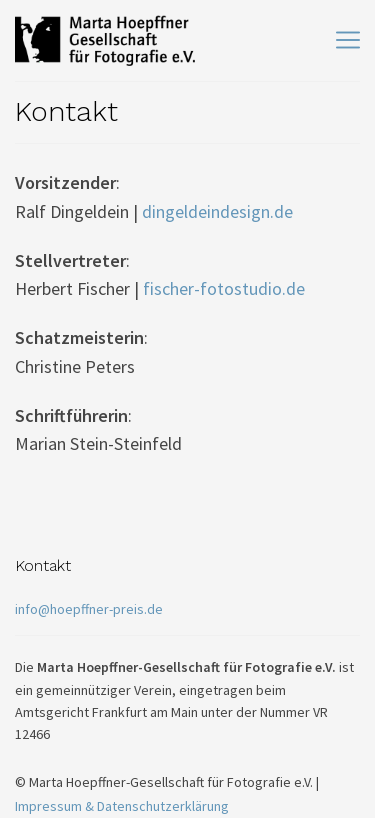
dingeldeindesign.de (217, 211)
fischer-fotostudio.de (224, 288)
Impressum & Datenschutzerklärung (122, 806)
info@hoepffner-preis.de (89, 609)
